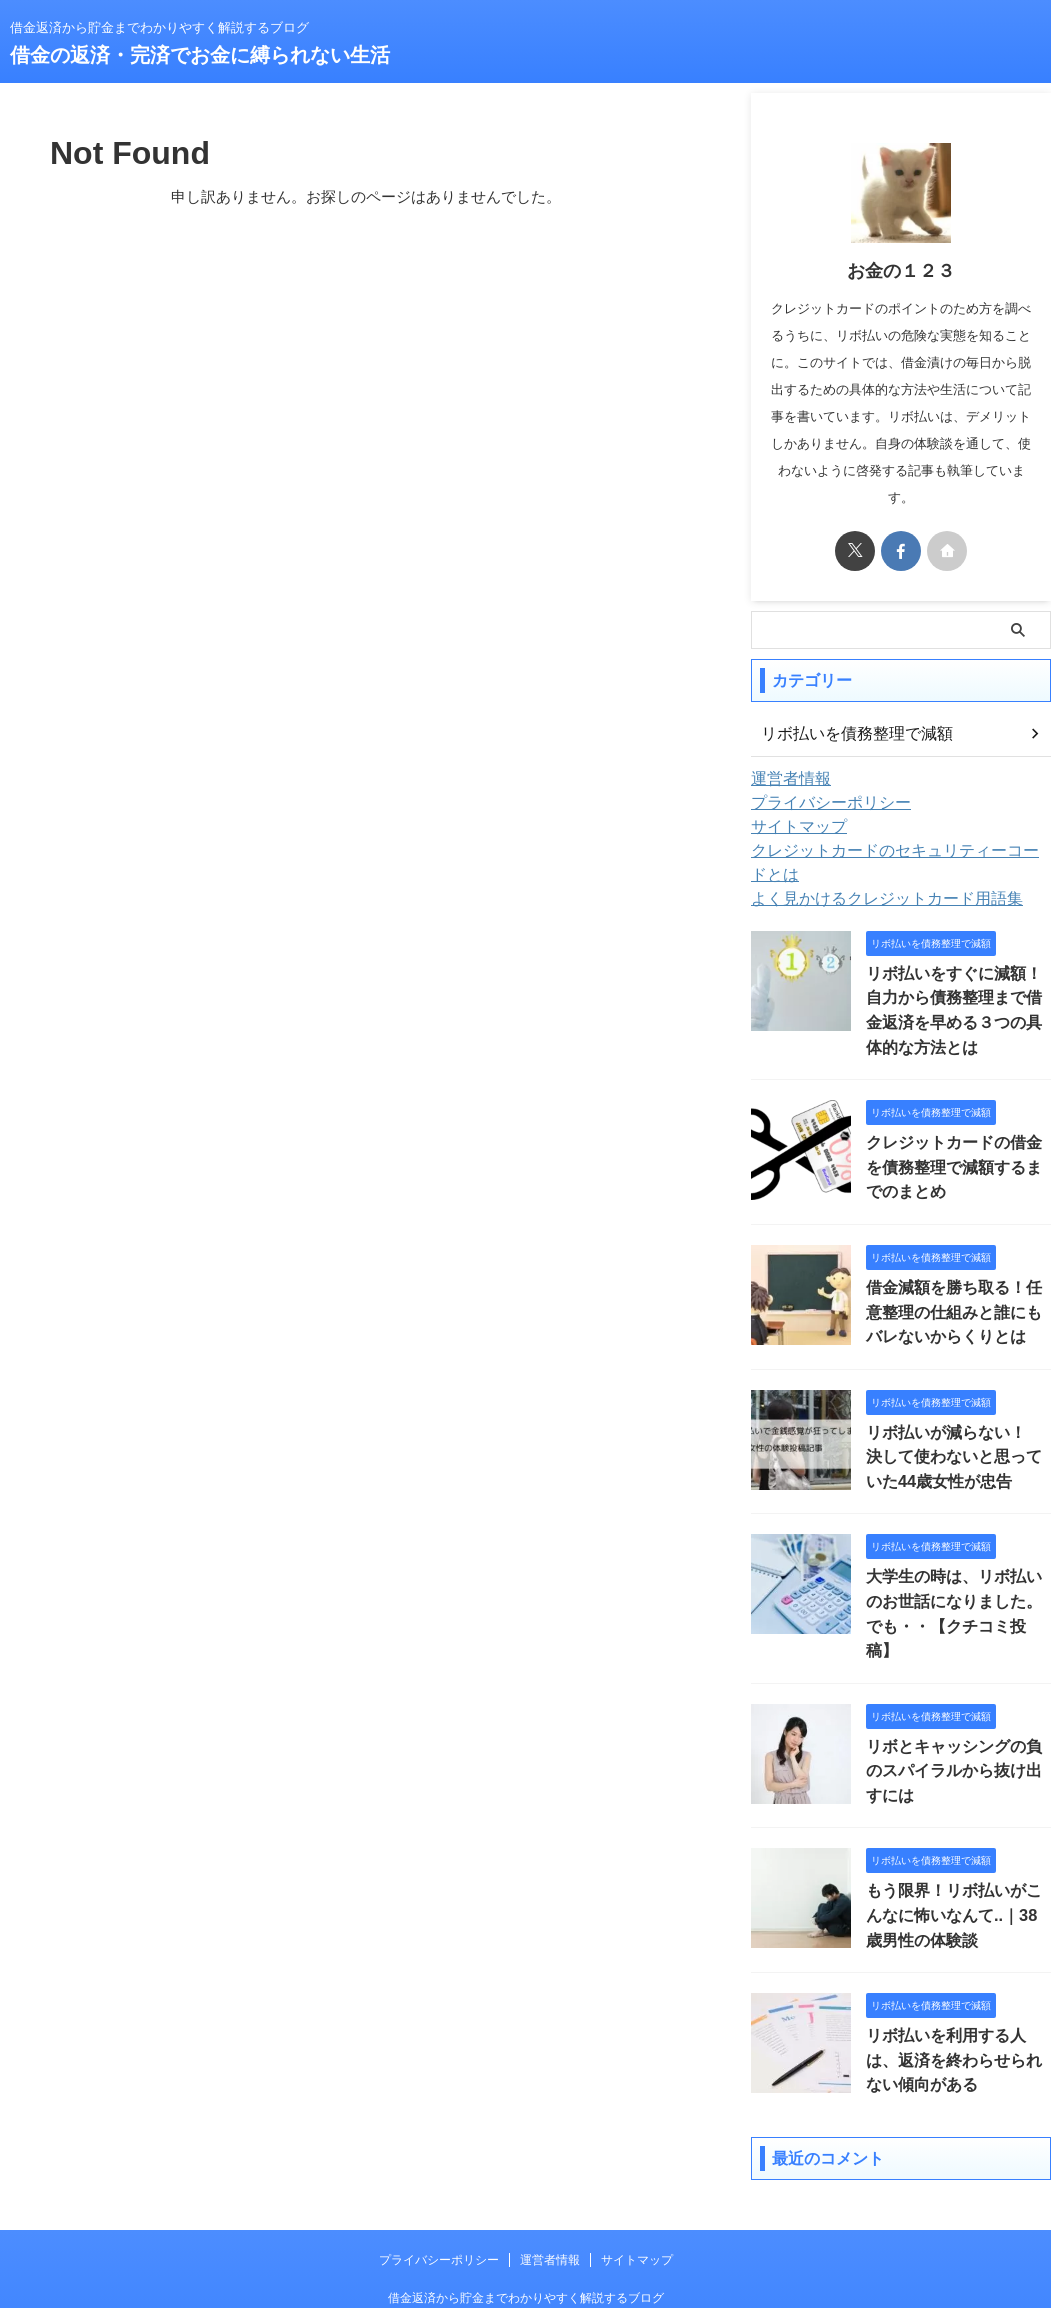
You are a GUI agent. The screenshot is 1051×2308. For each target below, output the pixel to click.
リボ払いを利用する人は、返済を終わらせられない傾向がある (957, 1977)
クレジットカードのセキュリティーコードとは (898, 851)
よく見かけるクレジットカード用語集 (870, 875)
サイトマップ (793, 827)
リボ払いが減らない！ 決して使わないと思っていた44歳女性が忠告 (958, 1413)
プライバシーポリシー (821, 803)
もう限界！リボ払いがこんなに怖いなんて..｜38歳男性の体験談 (957, 1836)
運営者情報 (786, 779)
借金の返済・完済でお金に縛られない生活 (200, 55)
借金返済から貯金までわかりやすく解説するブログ (526, 2215)
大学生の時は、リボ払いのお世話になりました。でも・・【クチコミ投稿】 (957, 1554)
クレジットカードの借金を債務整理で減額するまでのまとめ (957, 1131)
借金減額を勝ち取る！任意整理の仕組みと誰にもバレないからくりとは (957, 1272)
